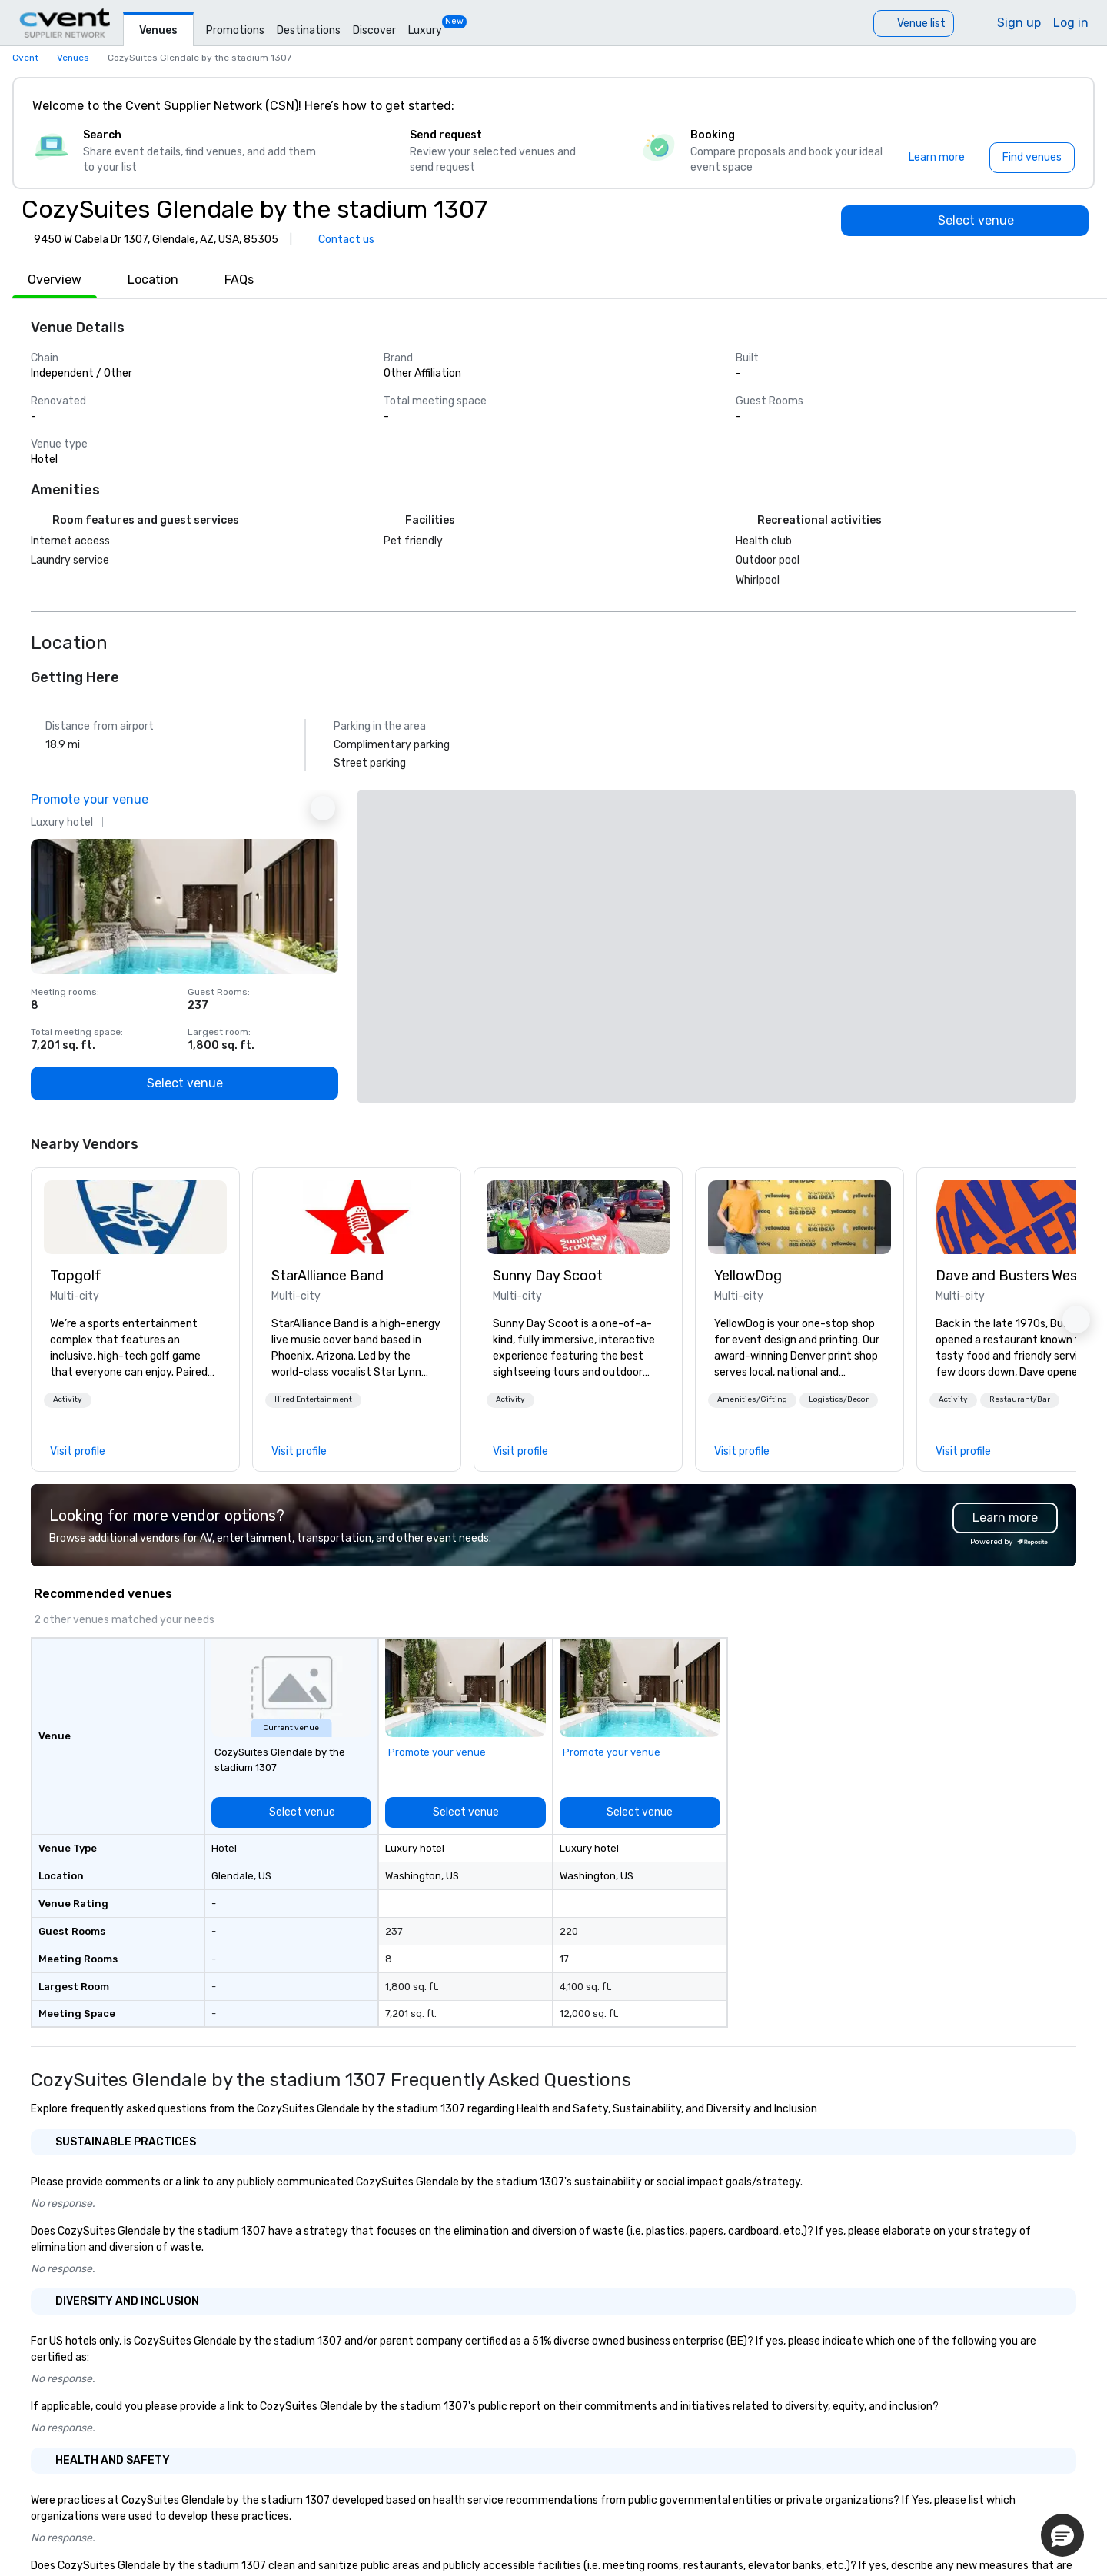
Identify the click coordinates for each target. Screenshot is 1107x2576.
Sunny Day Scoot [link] (548, 1275)
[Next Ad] (323, 808)
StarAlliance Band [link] (327, 1275)
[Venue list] (913, 23)
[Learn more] (936, 157)
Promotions (235, 30)
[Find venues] (1032, 157)
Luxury (425, 30)
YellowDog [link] (748, 1275)
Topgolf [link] (75, 1275)
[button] (67, 1400)
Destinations (309, 30)
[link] (135, 1217)
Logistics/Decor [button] (839, 1399)
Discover (374, 30)
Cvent (25, 57)
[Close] (1059, 106)
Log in (1071, 22)
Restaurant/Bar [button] (1019, 1399)
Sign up (1019, 22)
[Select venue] (965, 220)
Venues (158, 30)
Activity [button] (67, 1399)
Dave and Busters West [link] (1009, 1275)
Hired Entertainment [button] (313, 1399)
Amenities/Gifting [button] (752, 1399)
